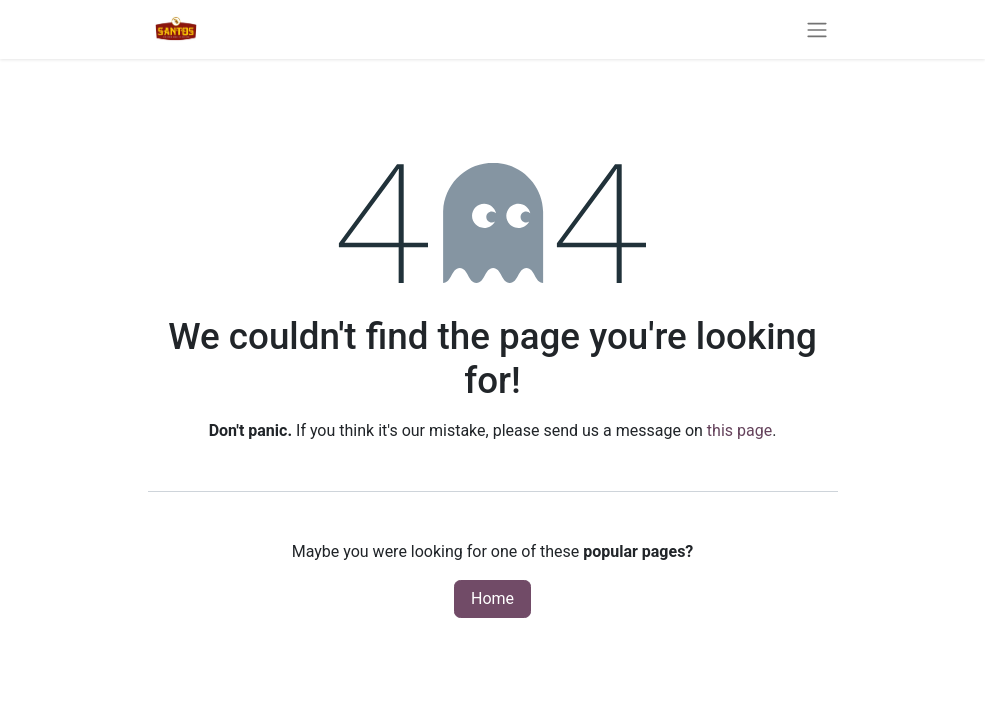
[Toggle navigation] (817, 29)
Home (492, 598)
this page (739, 430)
